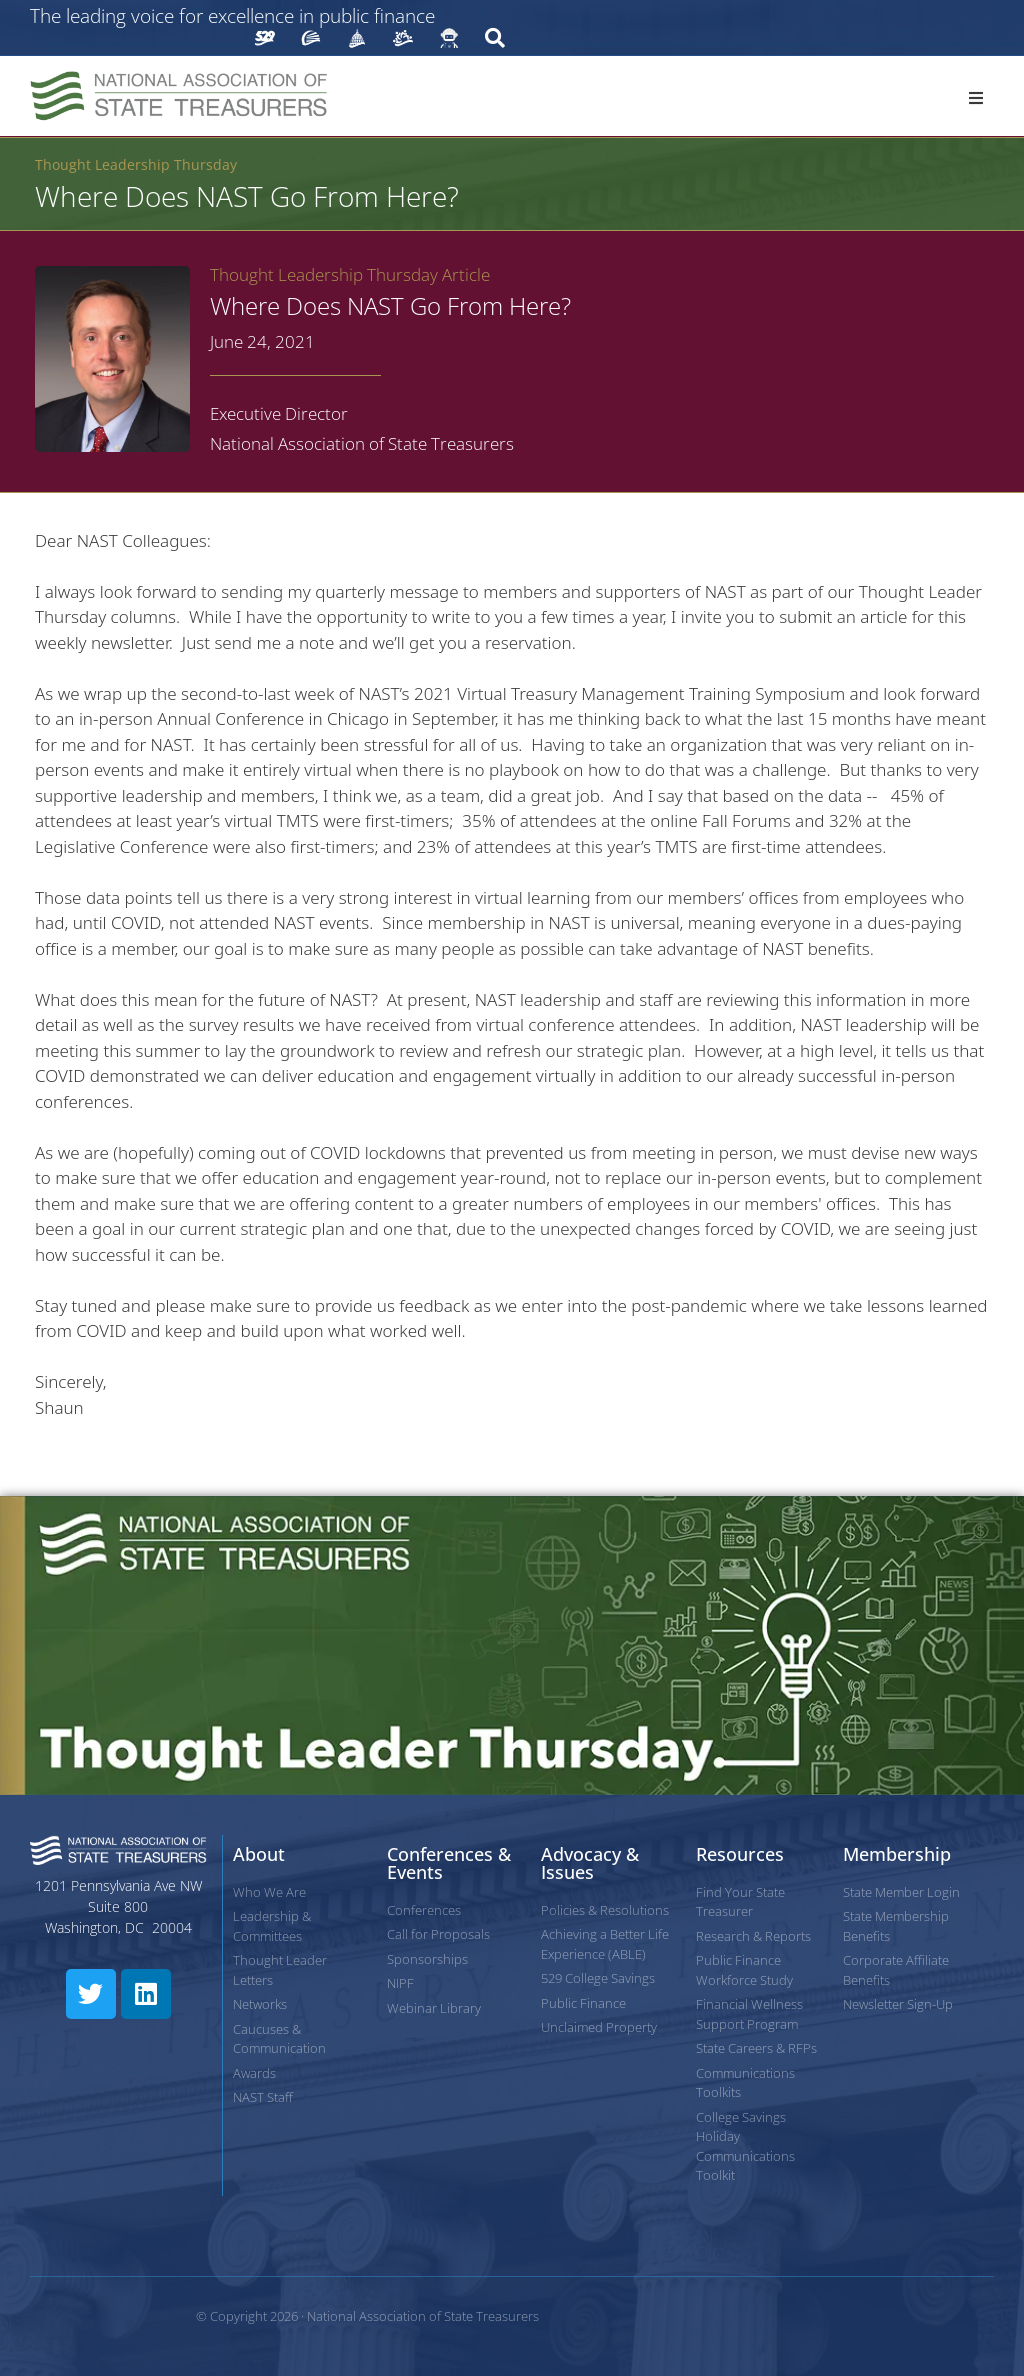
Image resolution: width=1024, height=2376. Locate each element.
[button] (976, 98)
